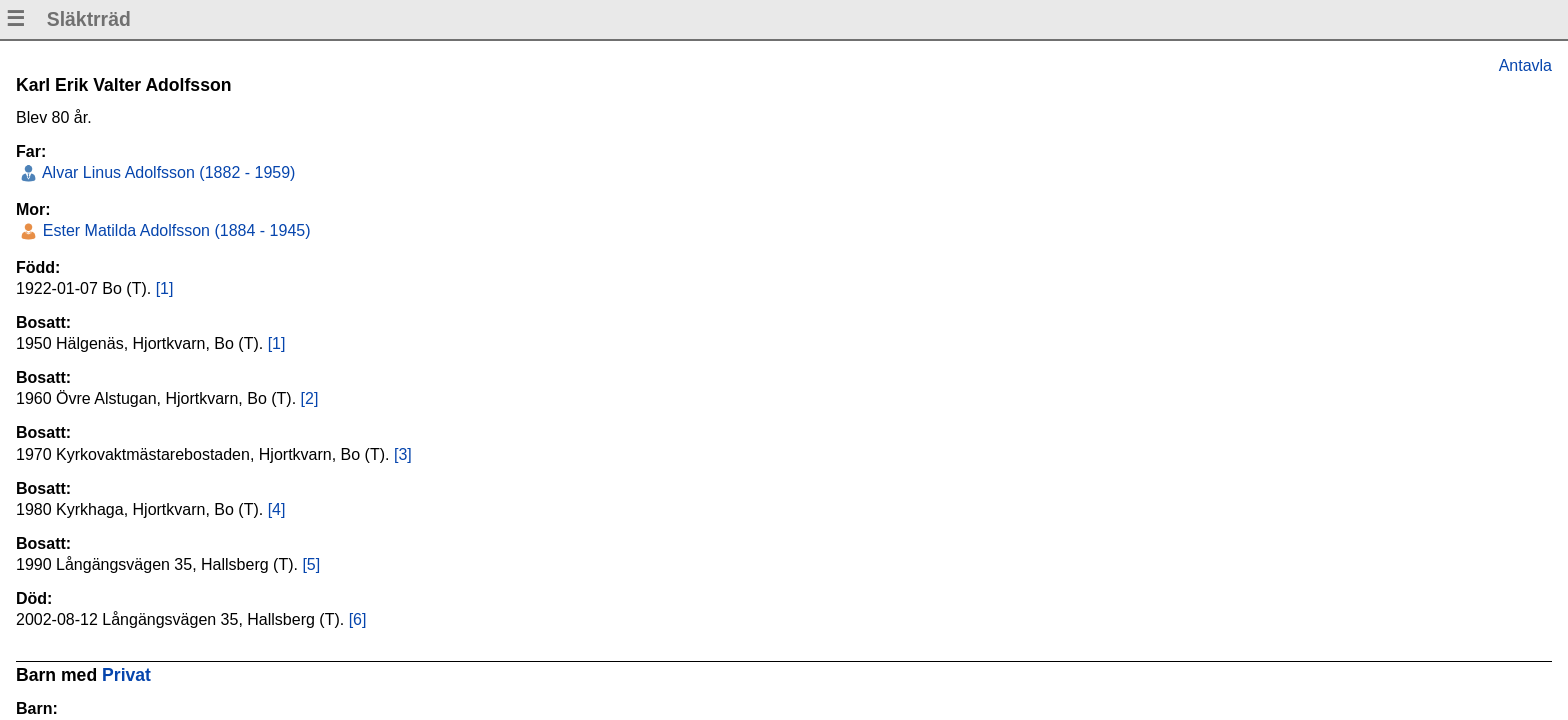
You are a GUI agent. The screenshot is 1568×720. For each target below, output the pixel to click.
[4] (277, 509)
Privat (126, 675)
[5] (311, 564)
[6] (358, 619)
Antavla (1525, 65)
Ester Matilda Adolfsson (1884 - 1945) (174, 230)
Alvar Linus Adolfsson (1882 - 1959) (166, 172)
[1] (165, 288)
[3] (403, 454)
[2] (310, 398)
